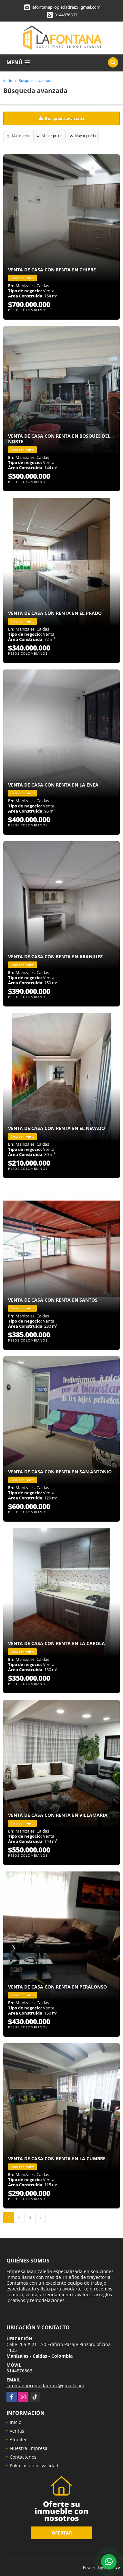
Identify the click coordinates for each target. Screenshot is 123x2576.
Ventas (17, 2431)
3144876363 (66, 15)
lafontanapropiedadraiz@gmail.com (66, 7)
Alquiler (18, 2439)
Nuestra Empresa (28, 2448)
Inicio (7, 80)
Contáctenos (23, 2457)
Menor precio (49, 135)
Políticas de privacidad (34, 2465)
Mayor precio (83, 135)
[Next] (40, 2217)
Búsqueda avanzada (35, 80)
